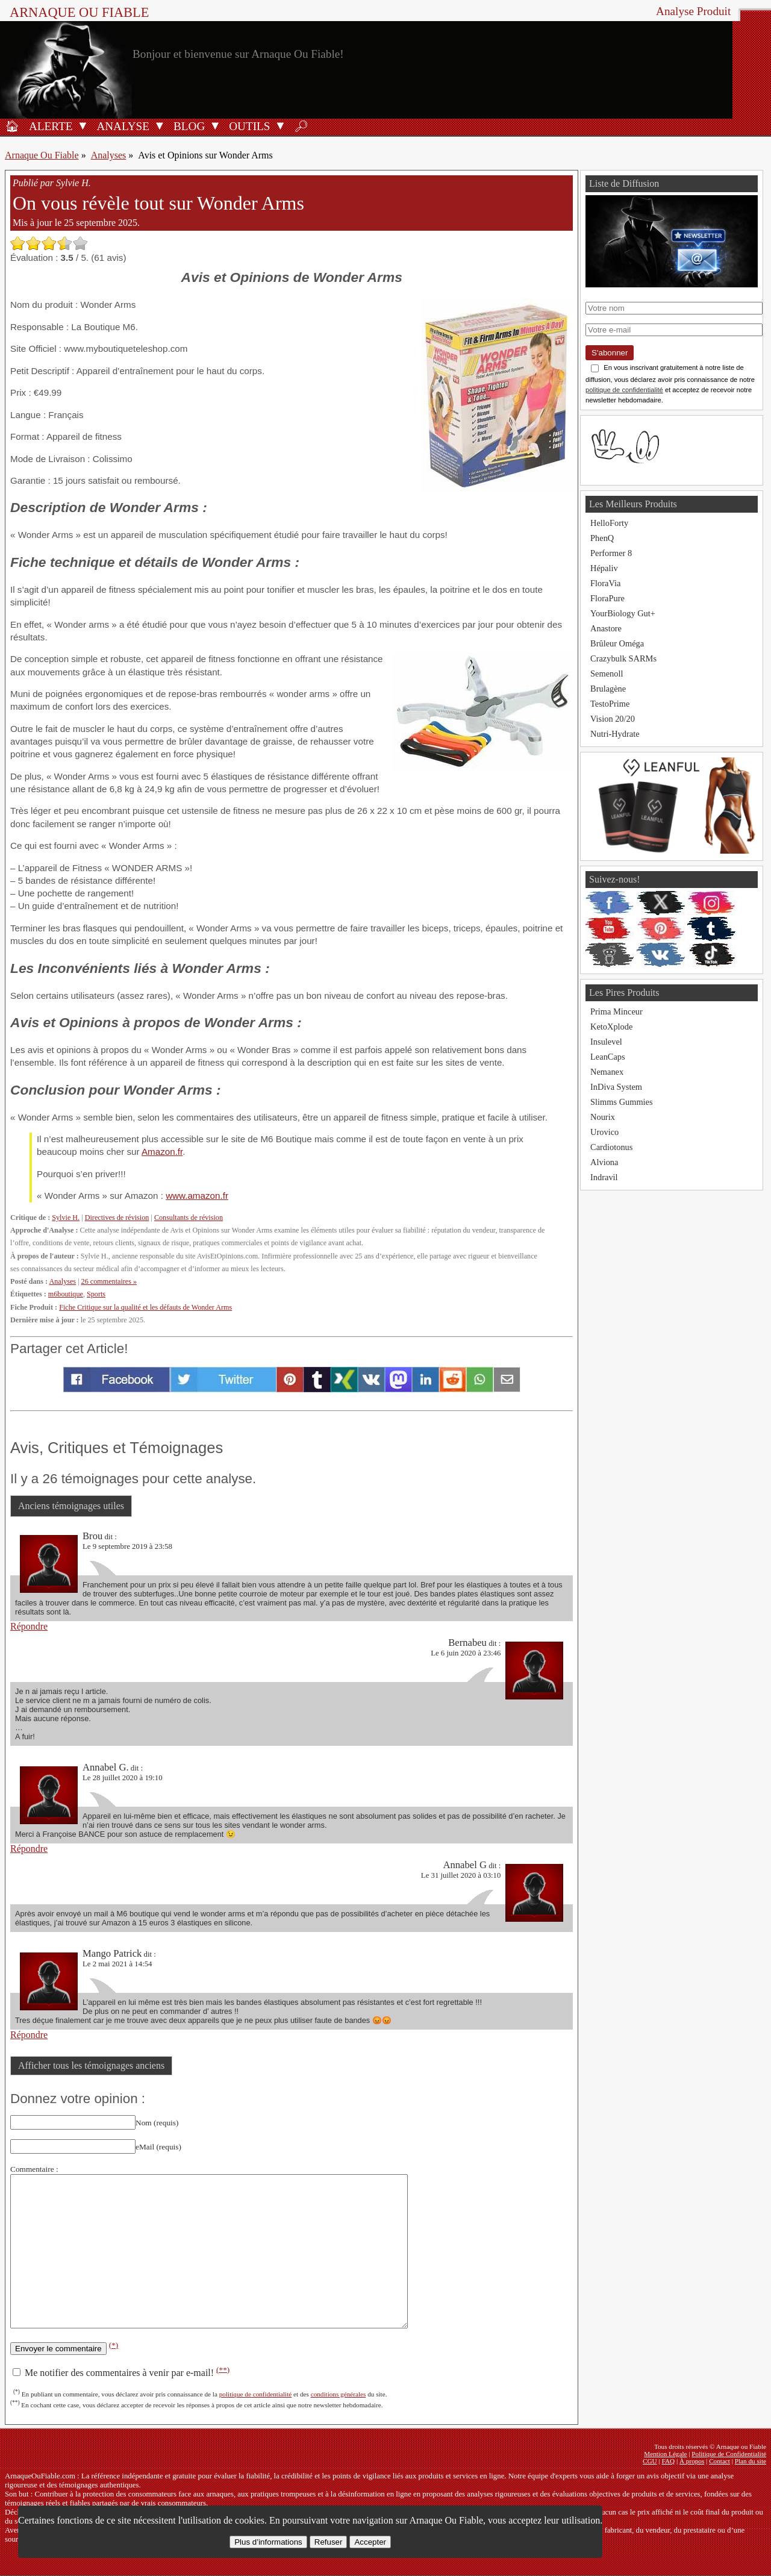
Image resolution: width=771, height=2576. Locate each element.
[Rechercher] (301, 125)
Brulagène (608, 688)
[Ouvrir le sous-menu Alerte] (82, 125)
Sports (96, 1294)
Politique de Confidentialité (728, 2453)
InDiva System (616, 1087)
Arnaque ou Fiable (79, 12)
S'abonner (610, 352)
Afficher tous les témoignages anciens (91, 2065)
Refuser (328, 2541)
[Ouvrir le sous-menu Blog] (215, 125)
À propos (691, 2461)
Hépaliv (604, 568)
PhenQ (602, 538)
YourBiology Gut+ (622, 613)
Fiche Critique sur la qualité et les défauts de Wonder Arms (145, 1307)
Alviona (604, 1162)
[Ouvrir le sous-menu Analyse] (160, 125)
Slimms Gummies (621, 1102)
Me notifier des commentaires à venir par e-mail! (121, 2373)
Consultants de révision (188, 1217)
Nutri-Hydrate (615, 734)
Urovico (604, 1132)
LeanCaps (607, 1056)
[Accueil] (12, 125)
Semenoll (606, 673)
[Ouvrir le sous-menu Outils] (280, 125)
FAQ (668, 2461)
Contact (719, 2461)
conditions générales (338, 2394)
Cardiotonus (611, 1147)
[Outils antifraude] (247, 125)
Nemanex (606, 1072)
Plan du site (750, 2461)
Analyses (108, 155)
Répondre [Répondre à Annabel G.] (29, 1848)
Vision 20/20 (612, 719)
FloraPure (607, 598)
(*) (114, 2344)
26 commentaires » (109, 1281)
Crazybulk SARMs (623, 658)
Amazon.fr (162, 1151)
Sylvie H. (66, 1217)
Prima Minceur (616, 1011)
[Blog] (187, 125)
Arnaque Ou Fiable (42, 155)
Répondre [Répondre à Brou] (29, 1626)
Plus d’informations (268, 2541)
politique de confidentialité (255, 2394)
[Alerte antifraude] (48, 125)
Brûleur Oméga (617, 643)
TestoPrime (609, 703)
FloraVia (605, 583)
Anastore (606, 628)
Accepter (370, 2541)
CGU (650, 2461)
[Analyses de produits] (121, 125)
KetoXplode (611, 1026)
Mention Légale (665, 2453)
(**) (222, 2369)
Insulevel (606, 1041)
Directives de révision (117, 1217)
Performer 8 (611, 553)
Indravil (604, 1177)
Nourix (602, 1117)
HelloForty (609, 523)
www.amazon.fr (197, 1195)
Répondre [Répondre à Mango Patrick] (29, 2035)
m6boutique (65, 1294)
